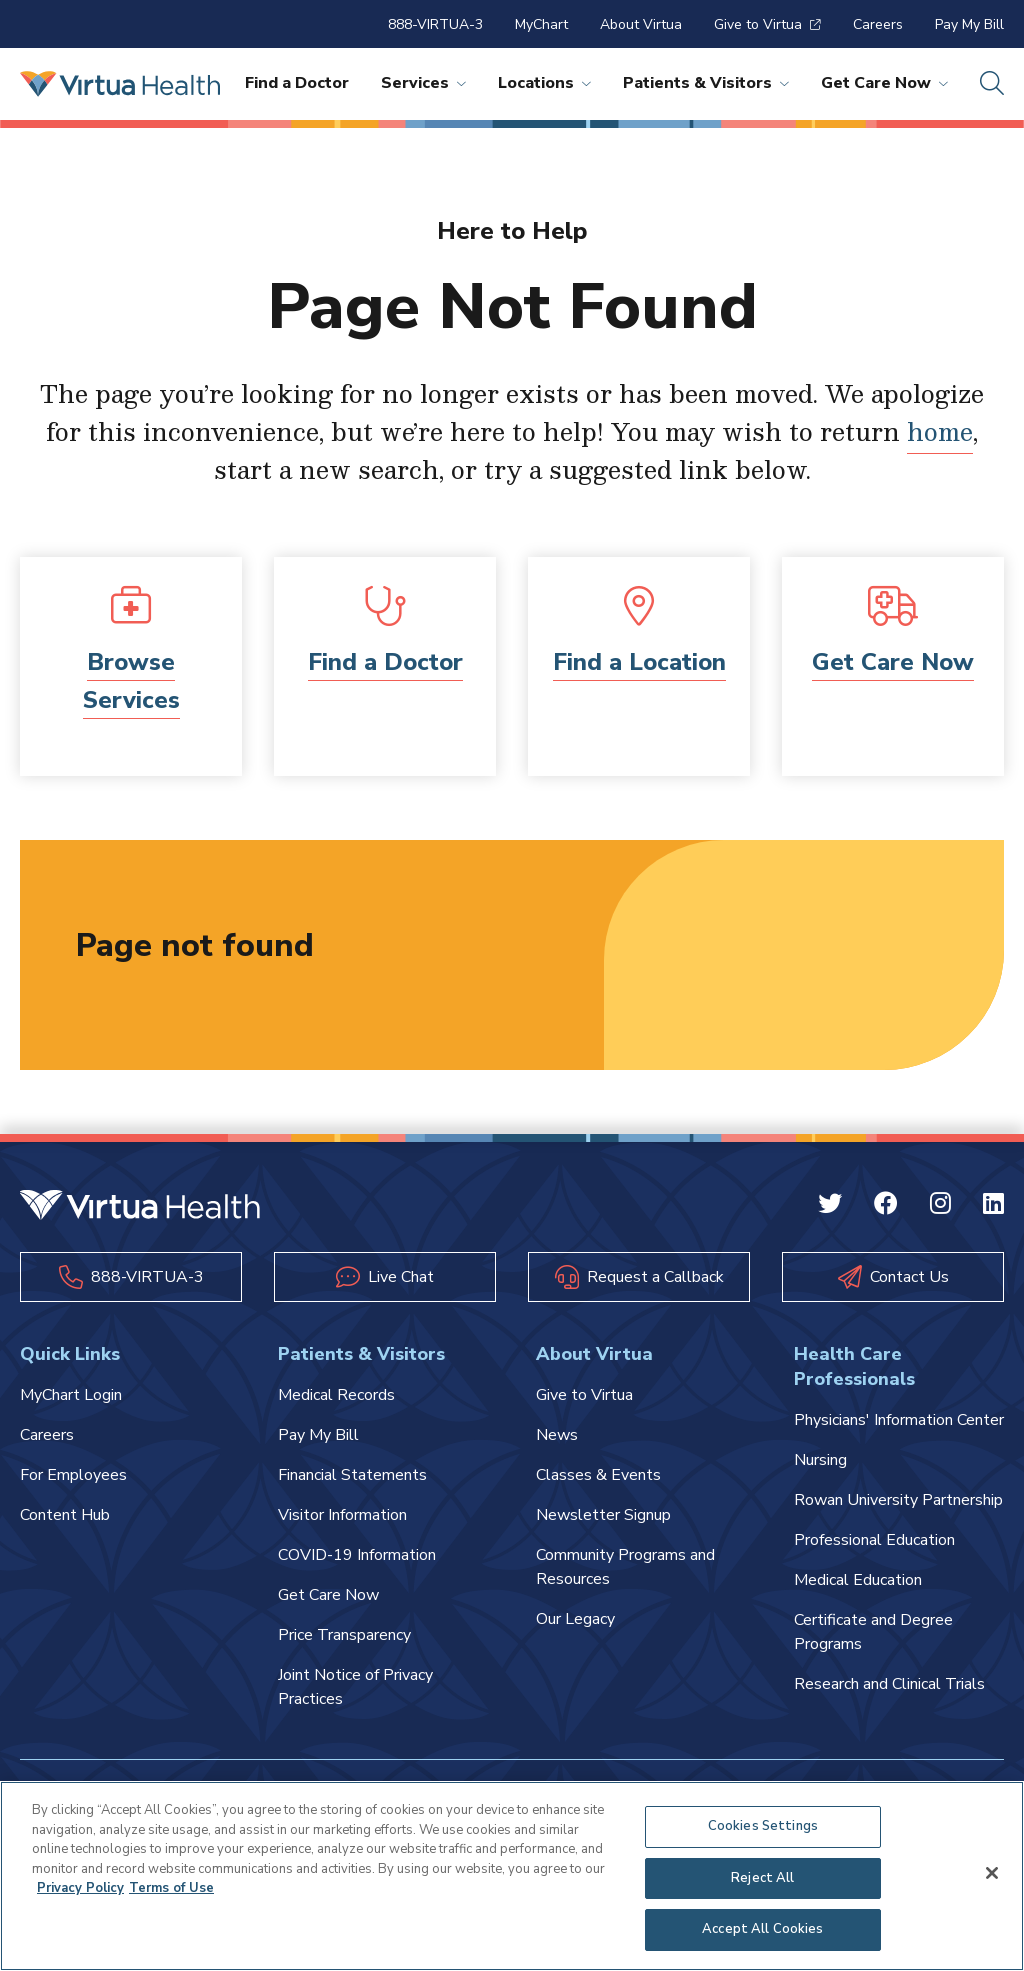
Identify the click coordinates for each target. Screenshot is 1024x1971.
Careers (878, 24)
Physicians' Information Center (899, 1420)
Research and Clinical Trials (889, 1684)
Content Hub (65, 1515)
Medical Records (336, 1395)
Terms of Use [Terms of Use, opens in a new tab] (171, 1888)
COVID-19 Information (357, 1555)
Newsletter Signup (603, 1515)
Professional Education (874, 1540)
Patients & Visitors (706, 83)
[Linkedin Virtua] (993, 1207)
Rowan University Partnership (898, 1500)
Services (423, 83)
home (940, 431)
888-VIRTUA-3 (435, 24)
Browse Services (131, 681)
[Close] (992, 1873)
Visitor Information (342, 1515)
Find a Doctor (297, 83)
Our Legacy (575, 1619)
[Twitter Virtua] (830, 1207)
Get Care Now (884, 83)
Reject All (762, 1878)
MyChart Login (71, 1395)
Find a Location (639, 662)
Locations (544, 83)
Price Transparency (344, 1635)
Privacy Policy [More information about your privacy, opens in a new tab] (80, 1888)
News (557, 1435)
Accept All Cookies (762, 1929)
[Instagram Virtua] (940, 1207)
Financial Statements (352, 1475)
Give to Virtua (767, 24)
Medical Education (858, 1580)
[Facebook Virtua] (886, 1207)
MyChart (541, 24)
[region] (512, 1876)
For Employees (73, 1475)
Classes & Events (598, 1475)
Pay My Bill (969, 24)
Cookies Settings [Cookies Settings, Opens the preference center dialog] (763, 1826)
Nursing (820, 1460)
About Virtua (641, 24)
